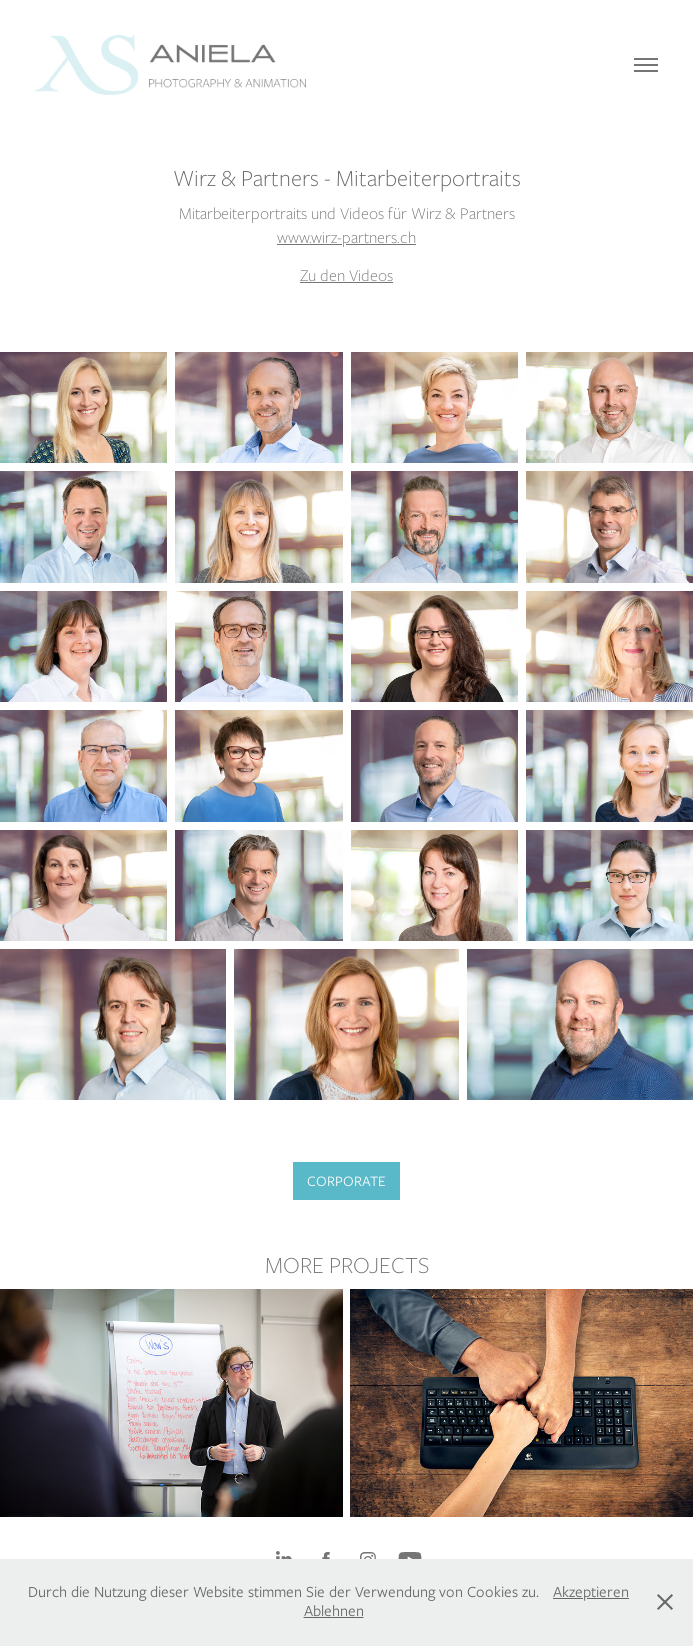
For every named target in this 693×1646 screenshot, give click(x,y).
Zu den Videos (346, 275)
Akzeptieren (591, 1592)
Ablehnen (334, 1611)
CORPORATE (346, 1181)
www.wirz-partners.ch (346, 237)
